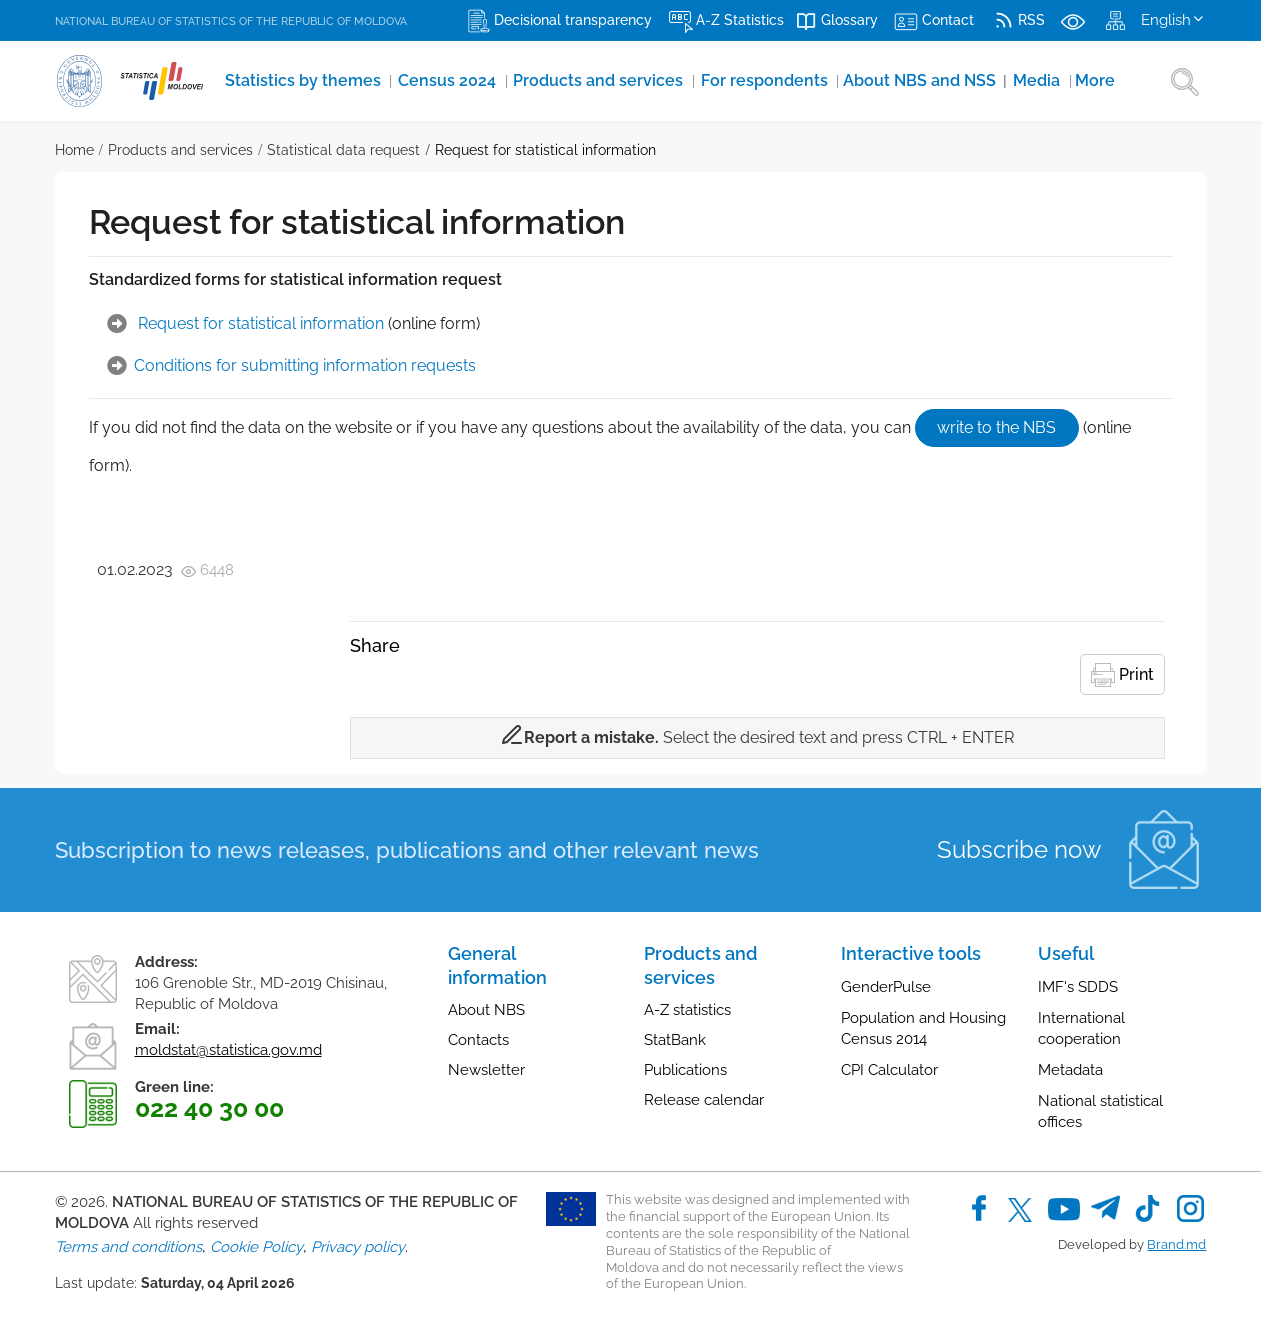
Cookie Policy (256, 1244)
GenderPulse (886, 985)
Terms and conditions (128, 1244)
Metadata (1070, 1068)
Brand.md (1176, 1242)
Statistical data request (343, 150)
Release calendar (704, 1098)
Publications (685, 1068)
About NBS (486, 1008)
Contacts (478, 1038)
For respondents (697, 81)
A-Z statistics (687, 1008)
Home (74, 150)
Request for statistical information (545, 150)
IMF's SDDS (1078, 985)
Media (940, 81)
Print (1122, 673)
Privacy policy (358, 1244)
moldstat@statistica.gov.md (228, 1048)
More (993, 81)
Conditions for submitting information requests (305, 365)
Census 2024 (417, 81)
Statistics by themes (288, 81)
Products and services (552, 81)
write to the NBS (995, 426)
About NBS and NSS (838, 81)
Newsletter (486, 1068)
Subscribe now (1019, 847)
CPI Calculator (889, 1068)
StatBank (675, 1038)
